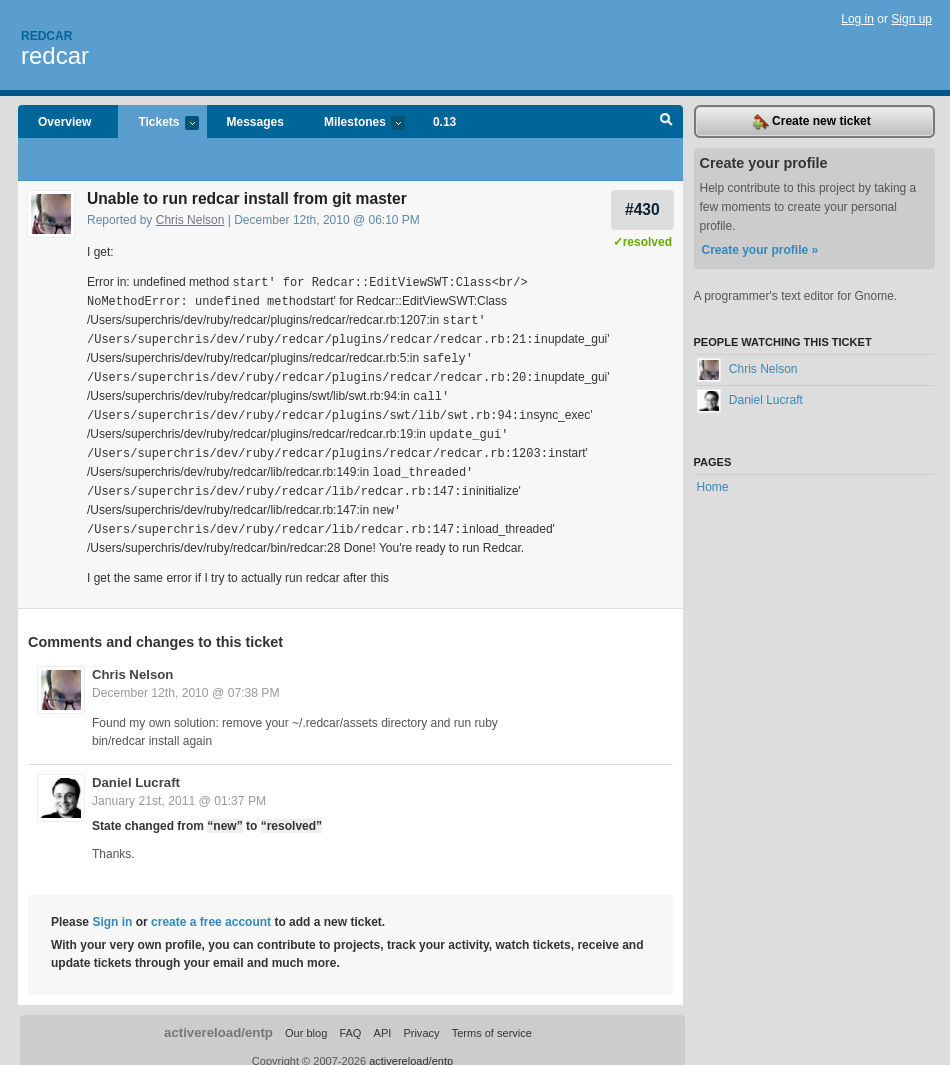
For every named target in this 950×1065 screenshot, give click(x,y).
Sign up (911, 19)
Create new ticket (812, 122)
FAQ (350, 1019)
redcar (55, 55)
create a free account (211, 908)
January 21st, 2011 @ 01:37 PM (179, 787)
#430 (642, 209)
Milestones (354, 123)
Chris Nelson (190, 220)
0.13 (444, 122)
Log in (857, 19)
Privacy (421, 1019)
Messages (255, 122)
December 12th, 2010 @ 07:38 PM (186, 679)
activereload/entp (218, 1018)
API (383, 1019)
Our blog (306, 1019)
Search (666, 122)
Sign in (112, 908)
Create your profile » (760, 250)
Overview (64, 122)
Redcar (46, 36)
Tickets (158, 123)
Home (713, 487)
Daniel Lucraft (136, 768)
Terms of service (492, 1019)
